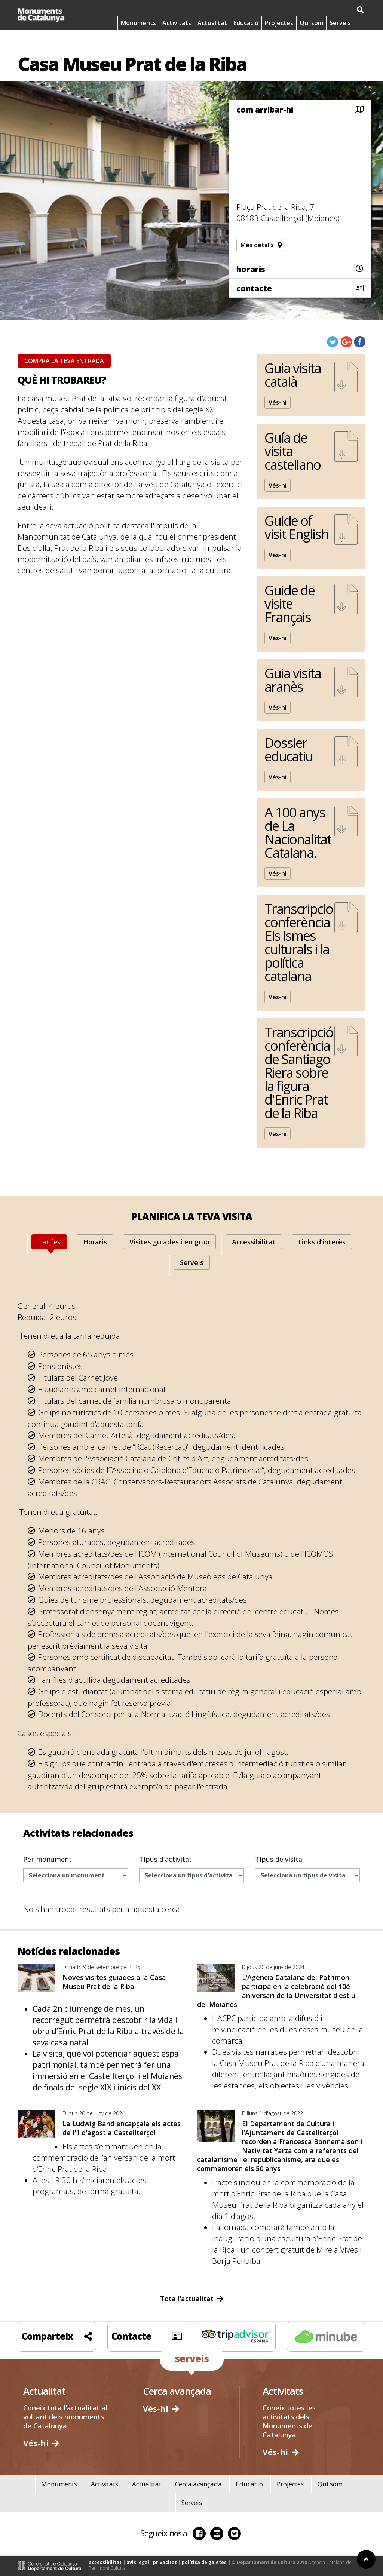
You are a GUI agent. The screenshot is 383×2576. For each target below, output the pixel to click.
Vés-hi (278, 402)
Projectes (279, 28)
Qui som (311, 28)
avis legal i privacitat (151, 2562)
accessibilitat (105, 2562)
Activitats (176, 28)
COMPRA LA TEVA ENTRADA (64, 361)
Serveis (340, 28)
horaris (250, 269)
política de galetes (204, 2562)
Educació (245, 28)
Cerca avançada (198, 2484)
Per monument (47, 1859)
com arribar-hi (264, 109)
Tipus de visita (278, 1859)
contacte (254, 288)
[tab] (49, 1241)
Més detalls (261, 245)
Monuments (138, 28)
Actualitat (212, 28)
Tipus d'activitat (165, 1859)
